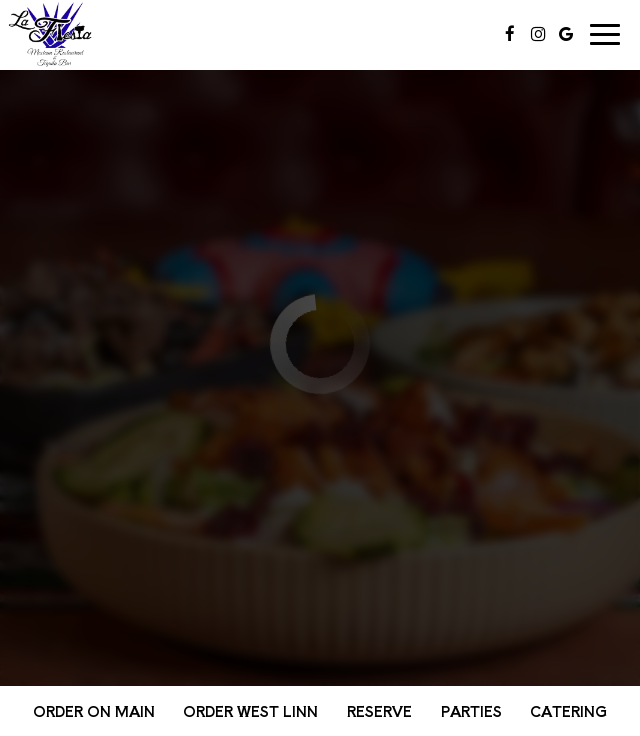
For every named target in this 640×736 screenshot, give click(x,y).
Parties (471, 711)
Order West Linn (250, 711)
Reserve (379, 711)
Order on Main (94, 711)
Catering (568, 711)
